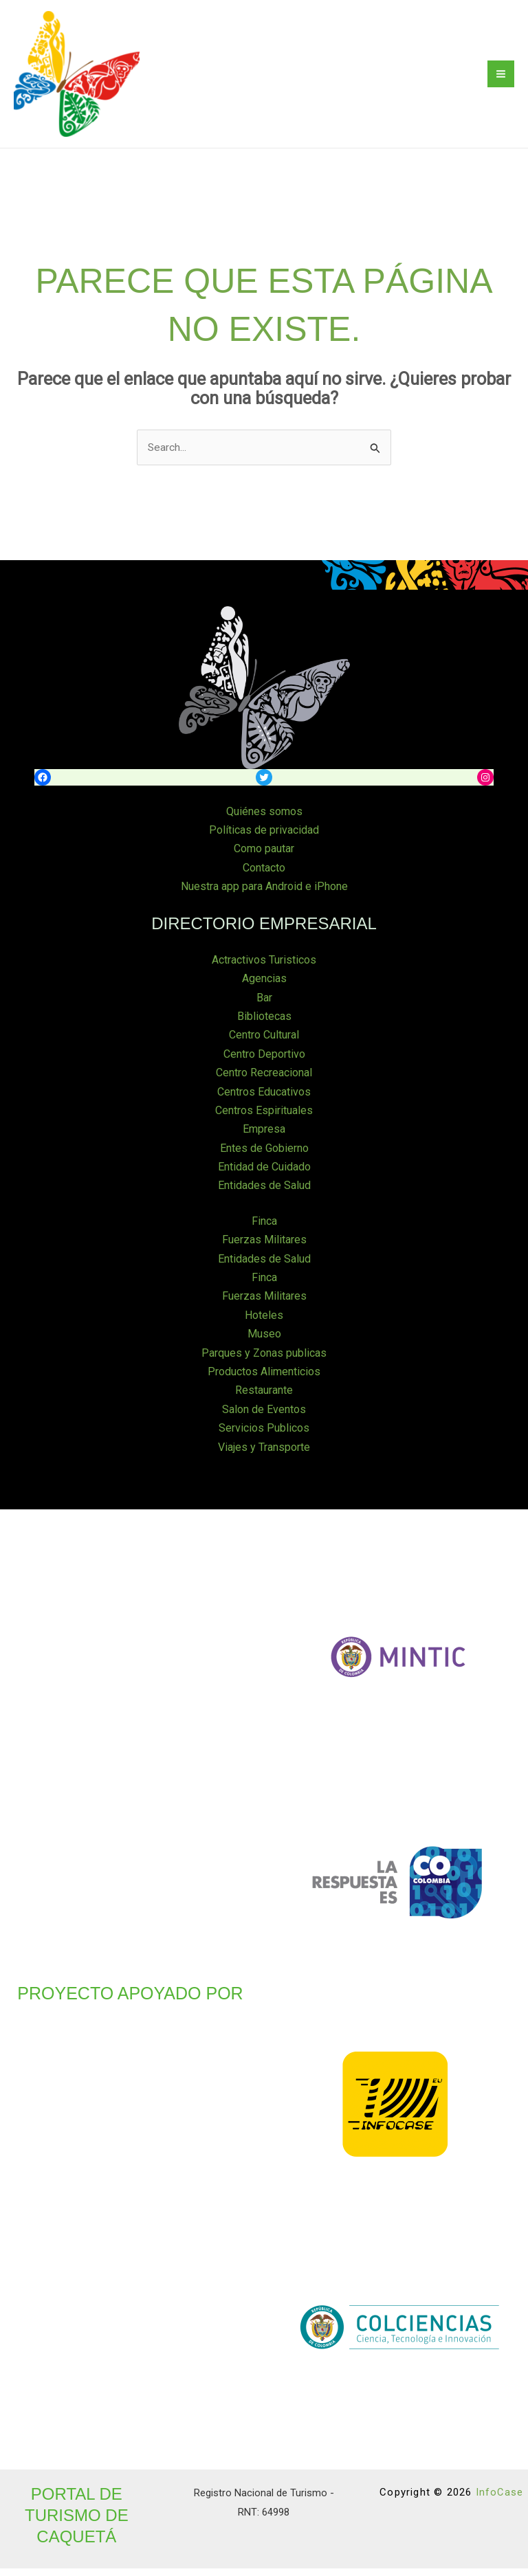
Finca (264, 1230)
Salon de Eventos (264, 1417)
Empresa (264, 1139)
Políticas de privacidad (264, 841)
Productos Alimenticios (264, 1379)
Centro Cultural (264, 1045)
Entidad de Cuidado (264, 1176)
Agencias (264, 989)
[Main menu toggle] (500, 80)
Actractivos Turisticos (264, 970)
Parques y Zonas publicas (264, 1361)
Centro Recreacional (264, 1082)
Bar (264, 1008)
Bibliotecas (264, 1027)
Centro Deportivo (264, 1064)
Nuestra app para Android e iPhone (264, 897)
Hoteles (264, 1324)
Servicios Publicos (264, 1436)
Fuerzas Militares (264, 1249)
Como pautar (264, 860)
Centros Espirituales (264, 1120)
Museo (264, 1342)
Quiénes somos (264, 823)
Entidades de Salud (264, 1194)
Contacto (264, 879)
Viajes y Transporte (264, 1454)
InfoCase (499, 2500)
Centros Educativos (264, 1102)
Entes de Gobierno (264, 1157)
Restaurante (264, 1398)
